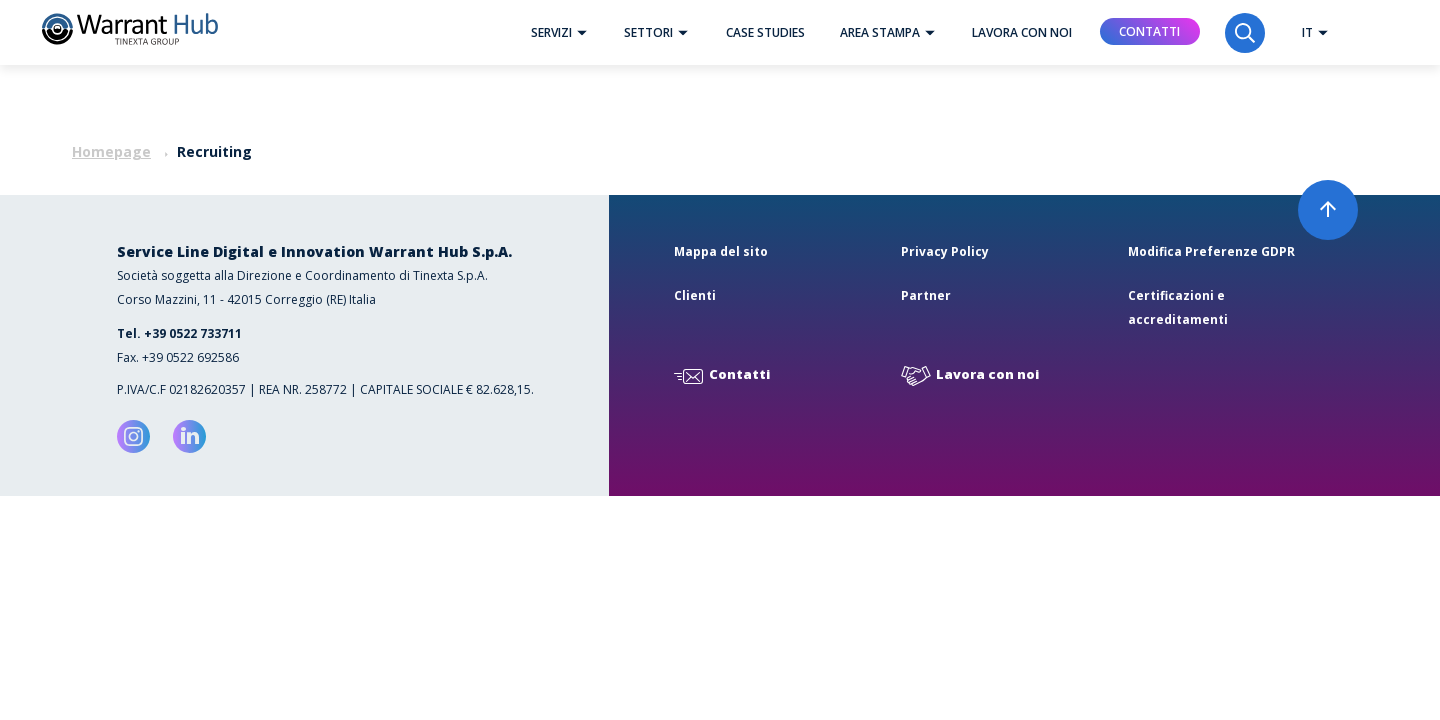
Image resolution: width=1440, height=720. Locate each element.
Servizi (564, 32)
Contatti (1149, 31)
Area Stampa (892, 32)
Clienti (695, 295)
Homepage (111, 151)
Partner (926, 295)
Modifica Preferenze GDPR (1211, 251)
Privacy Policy (945, 251)
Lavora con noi (1022, 32)
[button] (582, 32)
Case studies (765, 32)
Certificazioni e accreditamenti (1178, 307)
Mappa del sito (721, 251)
